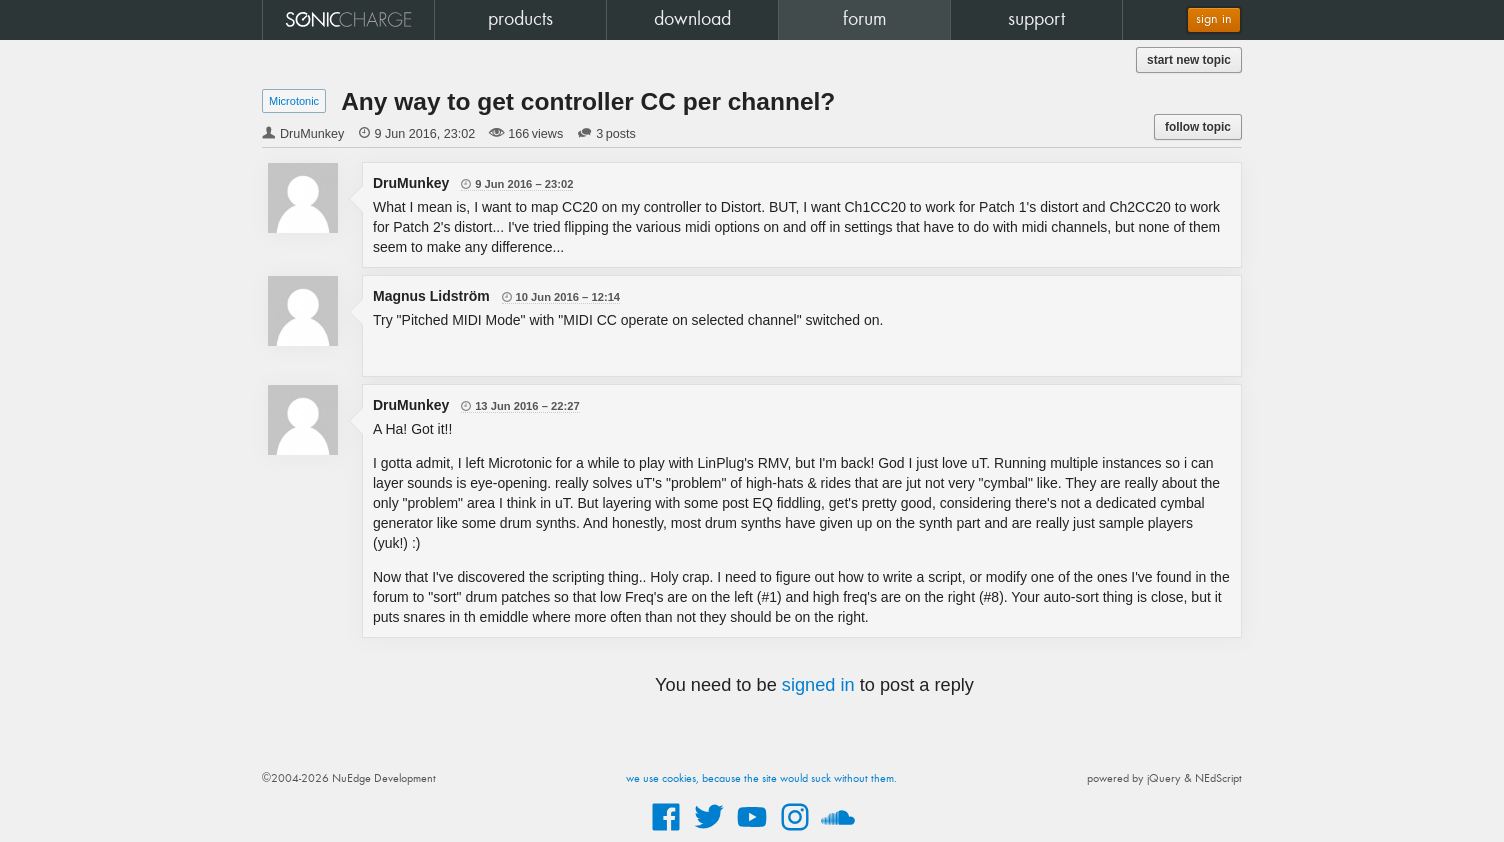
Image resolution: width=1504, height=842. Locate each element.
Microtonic (294, 101)
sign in (1214, 19)
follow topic (1198, 127)
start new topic (1189, 60)
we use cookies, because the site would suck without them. (761, 779)
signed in (818, 685)
